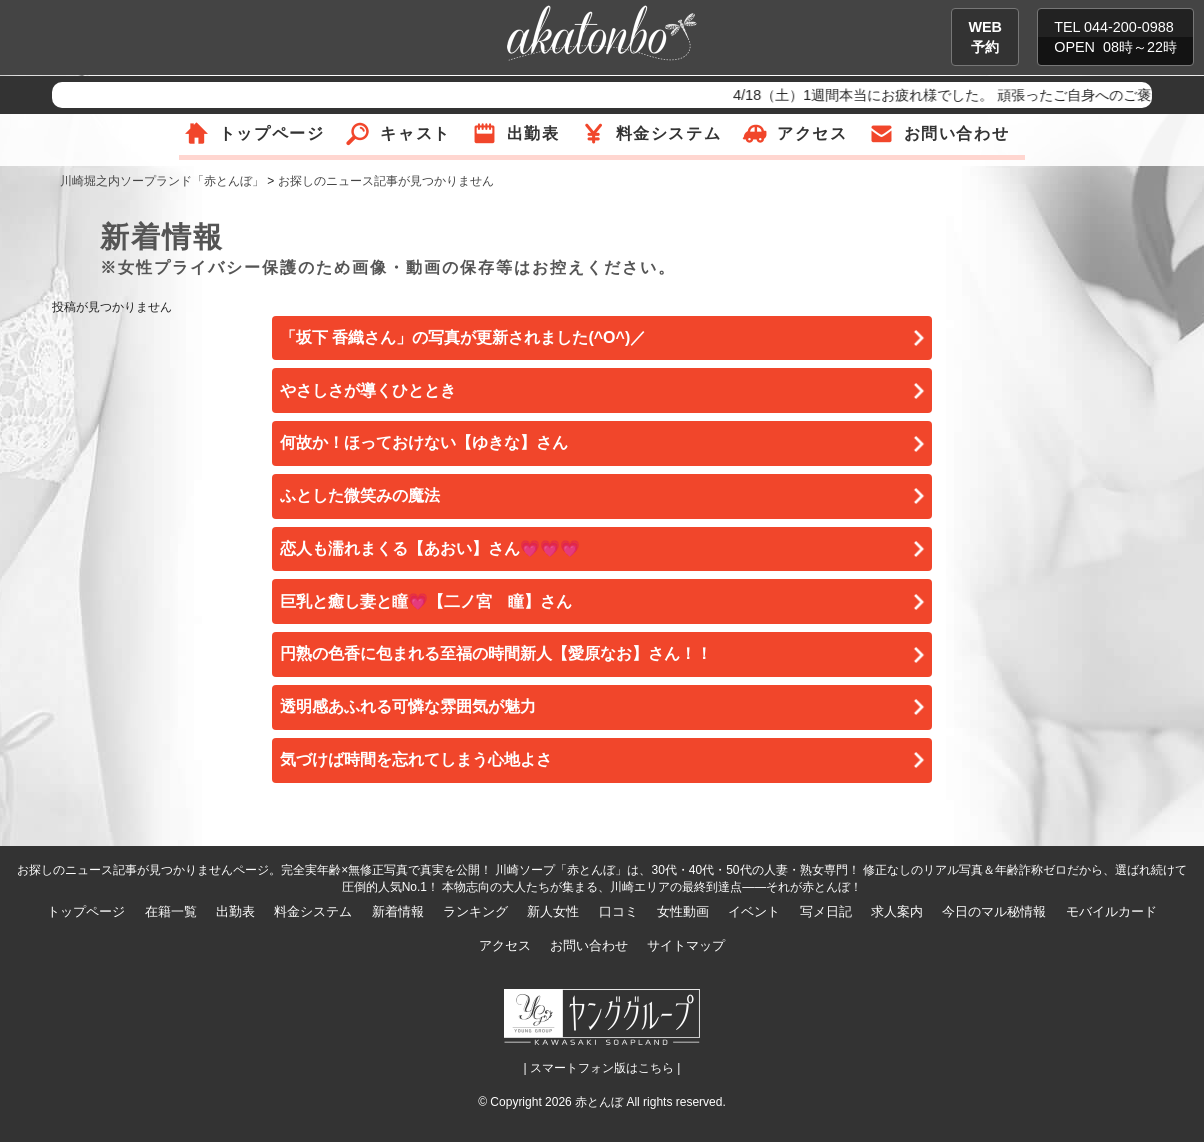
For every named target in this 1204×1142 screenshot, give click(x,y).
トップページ (272, 133)
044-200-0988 (1129, 27)
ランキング (475, 911)
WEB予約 (985, 37)
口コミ (618, 911)
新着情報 (398, 911)
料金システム (669, 133)
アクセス (812, 133)
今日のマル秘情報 (994, 911)
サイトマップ (686, 945)
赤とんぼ (599, 1102)
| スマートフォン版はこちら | (602, 1068)
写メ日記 (826, 911)
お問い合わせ (957, 133)
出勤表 (533, 133)
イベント (754, 911)
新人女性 (553, 911)
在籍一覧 (171, 911)
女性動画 (683, 911)
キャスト (415, 133)
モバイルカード (1111, 911)
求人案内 (897, 911)
